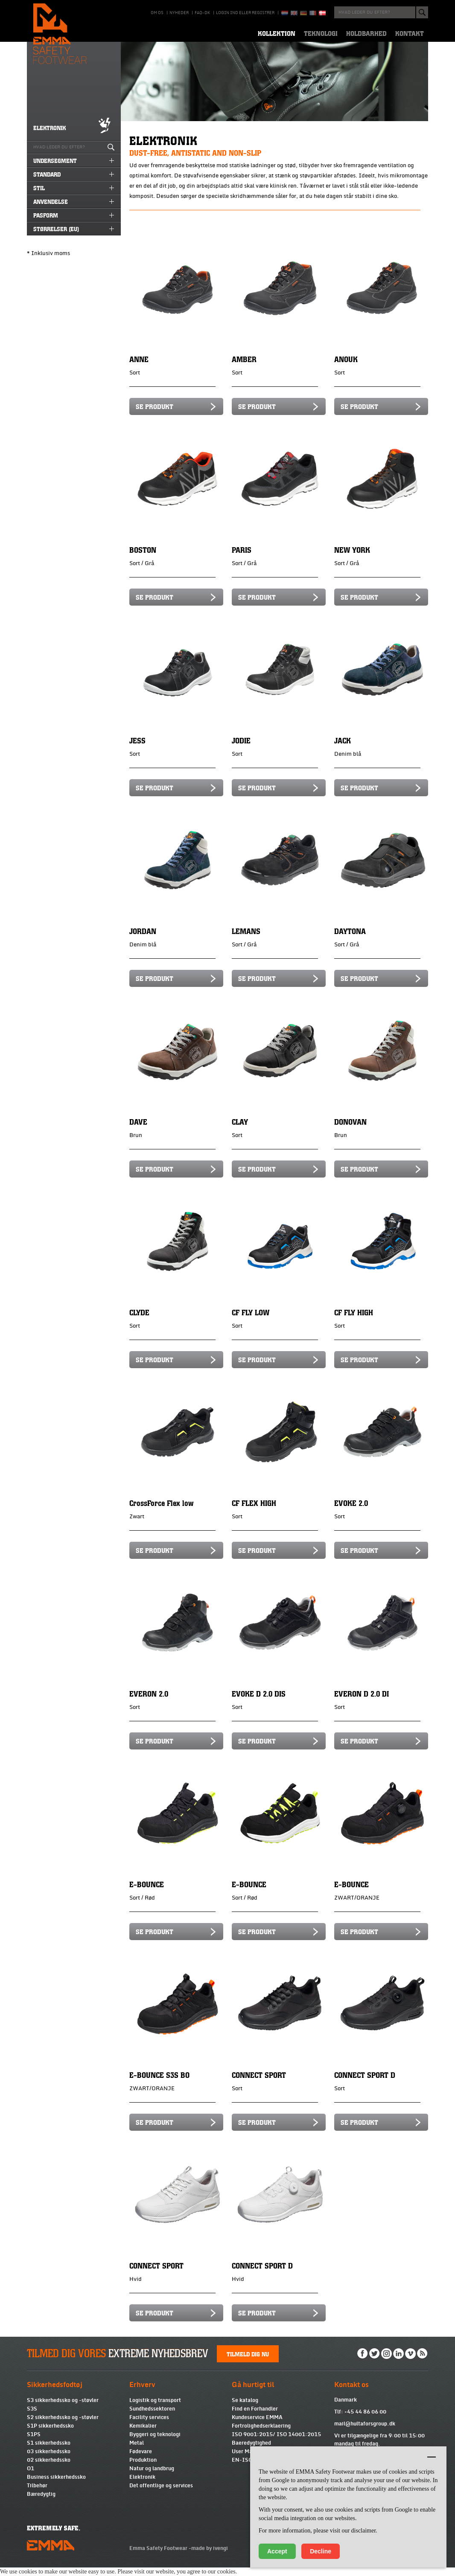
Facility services (149, 2425)
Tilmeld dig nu (248, 2362)
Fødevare (140, 2460)
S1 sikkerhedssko (48, 2451)
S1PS (34, 2442)
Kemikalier (143, 2434)
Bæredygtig (41, 2502)
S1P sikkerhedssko (50, 2434)
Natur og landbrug (151, 2477)
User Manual (247, 2460)
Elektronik (142, 2485)
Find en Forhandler (255, 2417)
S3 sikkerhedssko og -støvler (63, 2408)
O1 (30, 2477)
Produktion (143, 2468)
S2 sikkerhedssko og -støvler (63, 2425)
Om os (157, 12)
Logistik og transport (155, 2408)
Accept (277, 2551)
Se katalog (245, 2408)
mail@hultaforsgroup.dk (364, 2432)
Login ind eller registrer (245, 12)
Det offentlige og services (161, 2494)
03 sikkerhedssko (48, 2460)
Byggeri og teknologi (155, 2442)
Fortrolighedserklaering (261, 2434)
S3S (32, 2417)
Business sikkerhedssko (56, 2485)
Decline (320, 2551)
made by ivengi (209, 2557)
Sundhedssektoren (152, 2417)
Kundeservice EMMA (257, 2425)
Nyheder (179, 12)
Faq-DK (202, 12)
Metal (136, 2451)
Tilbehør (37, 2494)
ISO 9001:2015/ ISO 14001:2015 (276, 2442)
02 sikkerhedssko (48, 2468)
